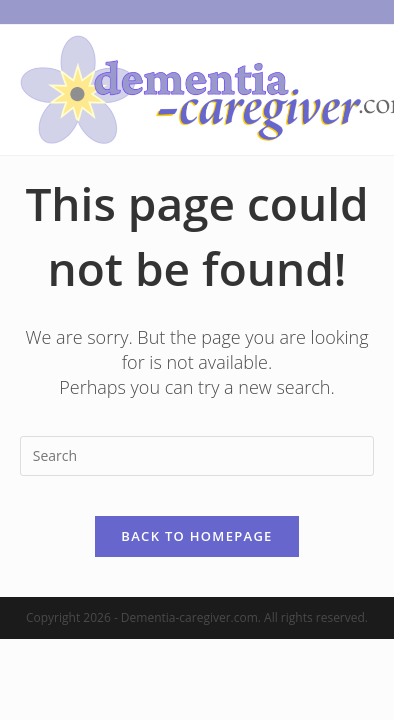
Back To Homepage (196, 536)
